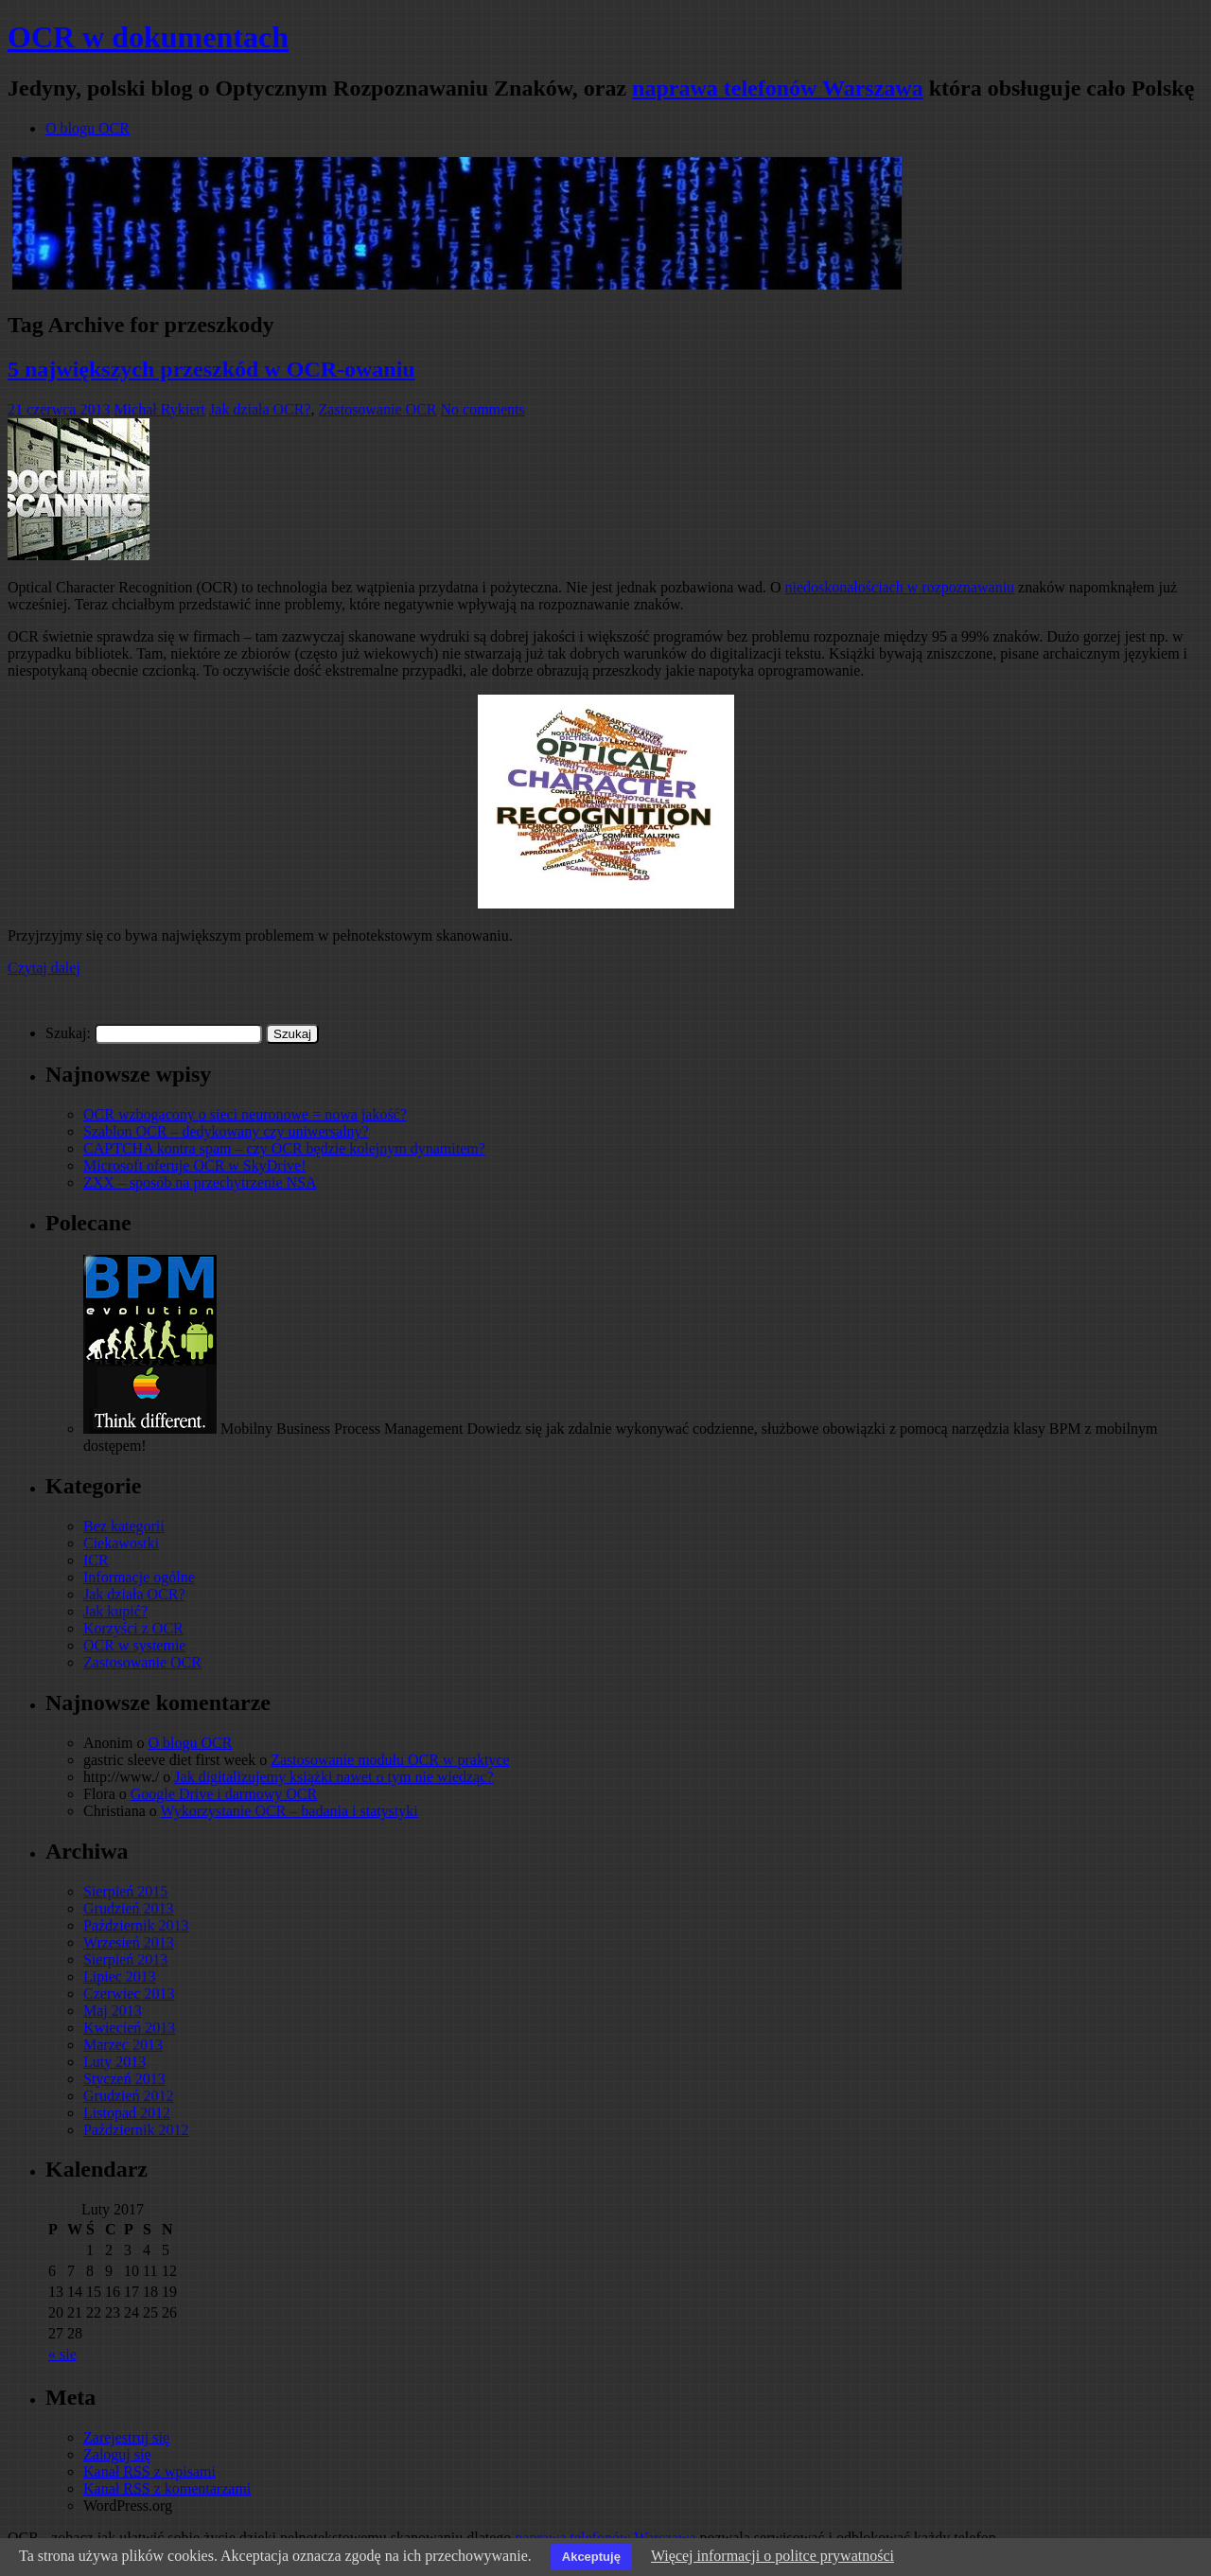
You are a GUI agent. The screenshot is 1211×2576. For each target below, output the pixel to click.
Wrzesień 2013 (128, 1942)
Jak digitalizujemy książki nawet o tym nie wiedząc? (333, 1777)
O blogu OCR (87, 128)
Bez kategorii (124, 1526)
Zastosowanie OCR (378, 409)
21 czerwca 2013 (59, 409)
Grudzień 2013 (128, 1908)
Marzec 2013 (123, 2045)
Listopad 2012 (126, 2113)
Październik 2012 (136, 2130)
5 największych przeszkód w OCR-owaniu (211, 369)
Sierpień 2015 (125, 1891)
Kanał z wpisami (149, 2471)
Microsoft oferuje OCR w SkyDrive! (195, 1165)
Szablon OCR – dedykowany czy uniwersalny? (226, 1131)
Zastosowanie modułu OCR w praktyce (390, 1760)
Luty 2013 (114, 2062)
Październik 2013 (136, 1925)
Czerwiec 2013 (128, 1993)
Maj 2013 (112, 2011)
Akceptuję (591, 2557)
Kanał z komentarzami (167, 2488)
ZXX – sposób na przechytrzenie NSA (200, 1182)
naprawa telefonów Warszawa (777, 88)
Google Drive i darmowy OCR (224, 1794)
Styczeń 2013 (124, 2079)
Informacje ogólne (139, 1577)
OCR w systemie (134, 1645)
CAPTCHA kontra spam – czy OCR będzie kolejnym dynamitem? (284, 1148)
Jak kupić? (115, 1611)
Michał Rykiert (159, 409)
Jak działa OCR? (260, 409)
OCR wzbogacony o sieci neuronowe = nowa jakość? (245, 1114)
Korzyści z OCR (133, 1628)
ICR (96, 1560)
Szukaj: (68, 1033)
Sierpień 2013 (125, 1959)
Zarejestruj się (126, 2437)
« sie (62, 2354)
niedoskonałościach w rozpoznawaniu (899, 587)
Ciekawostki (121, 1543)
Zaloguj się (117, 2454)
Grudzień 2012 (128, 2096)
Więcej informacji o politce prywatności (772, 2556)
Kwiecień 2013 (129, 2028)
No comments (482, 409)
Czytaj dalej (44, 968)
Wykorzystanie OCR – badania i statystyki (288, 1811)
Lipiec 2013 (119, 1976)
